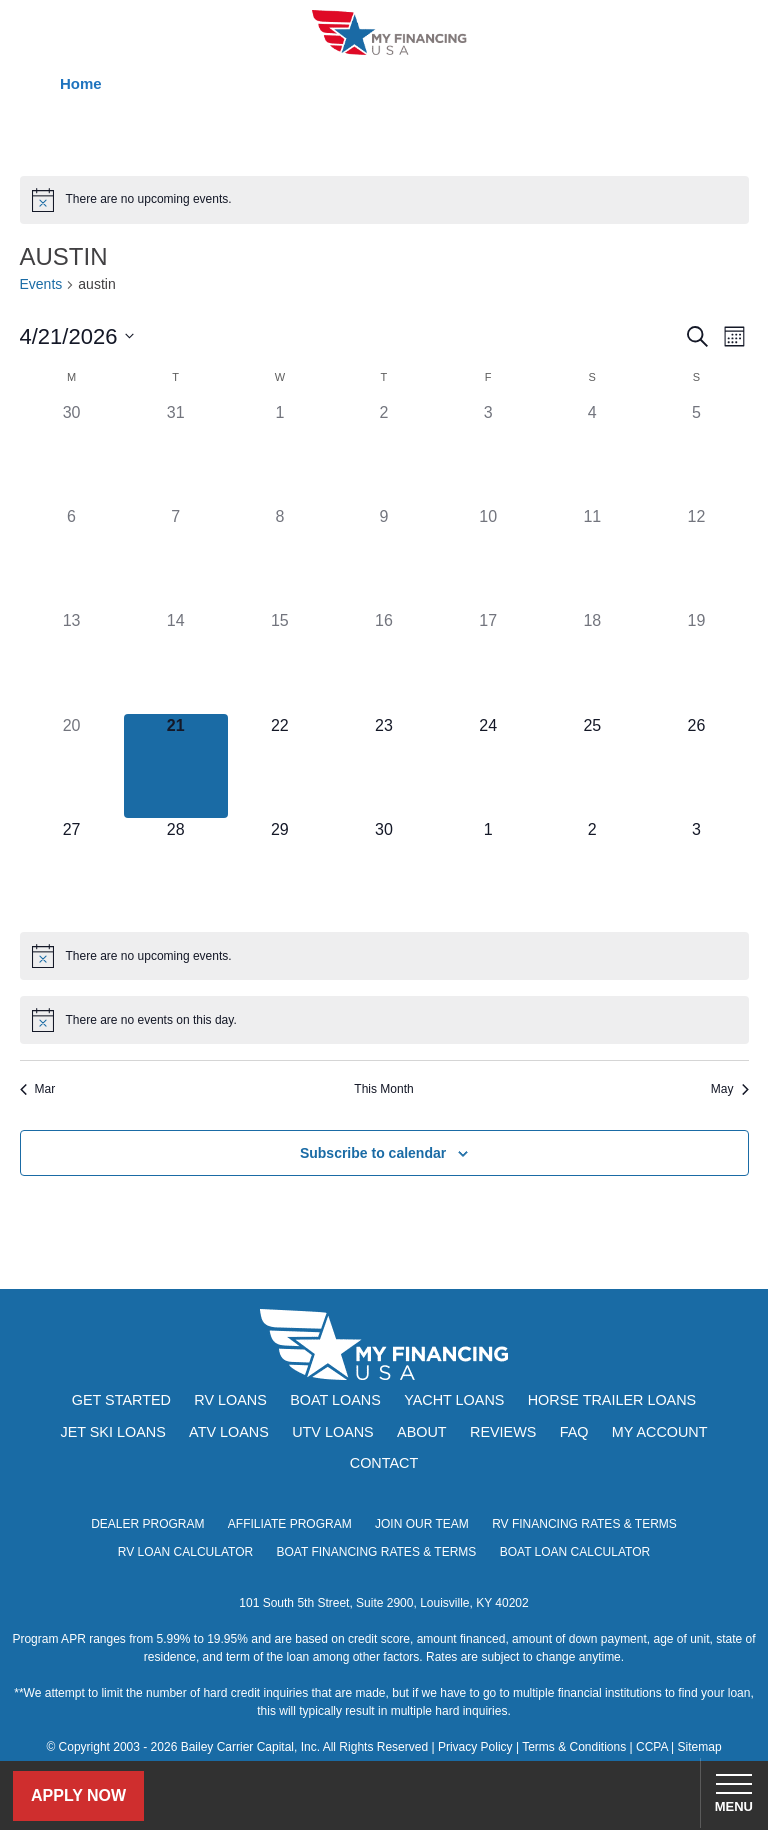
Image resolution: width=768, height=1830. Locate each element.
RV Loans (230, 1400)
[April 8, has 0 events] (280, 557)
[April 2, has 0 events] (384, 453)
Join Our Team (422, 1524)
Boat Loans (335, 1400)
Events (41, 284)
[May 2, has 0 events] (592, 870)
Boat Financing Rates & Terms (377, 1552)
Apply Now (78, 1795)
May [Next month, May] (730, 1089)
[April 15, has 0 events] (280, 661)
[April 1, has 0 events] (280, 453)
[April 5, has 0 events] (696, 453)
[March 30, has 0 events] (72, 453)
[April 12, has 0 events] (696, 557)
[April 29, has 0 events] (280, 870)
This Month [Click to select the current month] (383, 1089)
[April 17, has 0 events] (488, 661)
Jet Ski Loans (112, 1432)
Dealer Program (147, 1524)
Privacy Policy (475, 1747)
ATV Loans (229, 1432)
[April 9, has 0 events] (384, 557)
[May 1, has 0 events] (488, 870)
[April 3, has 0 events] (488, 453)
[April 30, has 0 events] (384, 870)
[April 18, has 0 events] (592, 661)
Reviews (503, 1432)
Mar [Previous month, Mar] (38, 1089)
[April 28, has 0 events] (176, 870)
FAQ (574, 1432)
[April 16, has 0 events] (384, 661)
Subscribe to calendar (373, 1153)
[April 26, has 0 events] (696, 766)
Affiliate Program (290, 1524)
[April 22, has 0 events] (280, 766)
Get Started (121, 1400)
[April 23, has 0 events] (384, 766)
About (422, 1432)
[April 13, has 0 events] (72, 661)
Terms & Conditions (574, 1747)
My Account (660, 1432)
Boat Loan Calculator (575, 1552)
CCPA (652, 1747)
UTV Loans (333, 1432)
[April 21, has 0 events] (176, 766)
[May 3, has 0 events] (696, 870)
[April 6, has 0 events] (72, 557)
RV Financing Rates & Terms (584, 1524)
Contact (384, 1463)
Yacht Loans (454, 1400)
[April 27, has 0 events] (72, 870)
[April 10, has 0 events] (488, 557)
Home (81, 83)
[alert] (384, 200)
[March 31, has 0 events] (176, 453)
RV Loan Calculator (185, 1552)
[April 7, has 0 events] (176, 557)
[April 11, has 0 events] (592, 557)
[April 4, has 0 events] (592, 453)
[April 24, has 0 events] (488, 766)
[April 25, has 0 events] (592, 766)
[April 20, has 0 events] (72, 766)
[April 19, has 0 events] (696, 661)
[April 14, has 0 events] (176, 661)
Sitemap (700, 1747)
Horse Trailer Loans (612, 1400)
